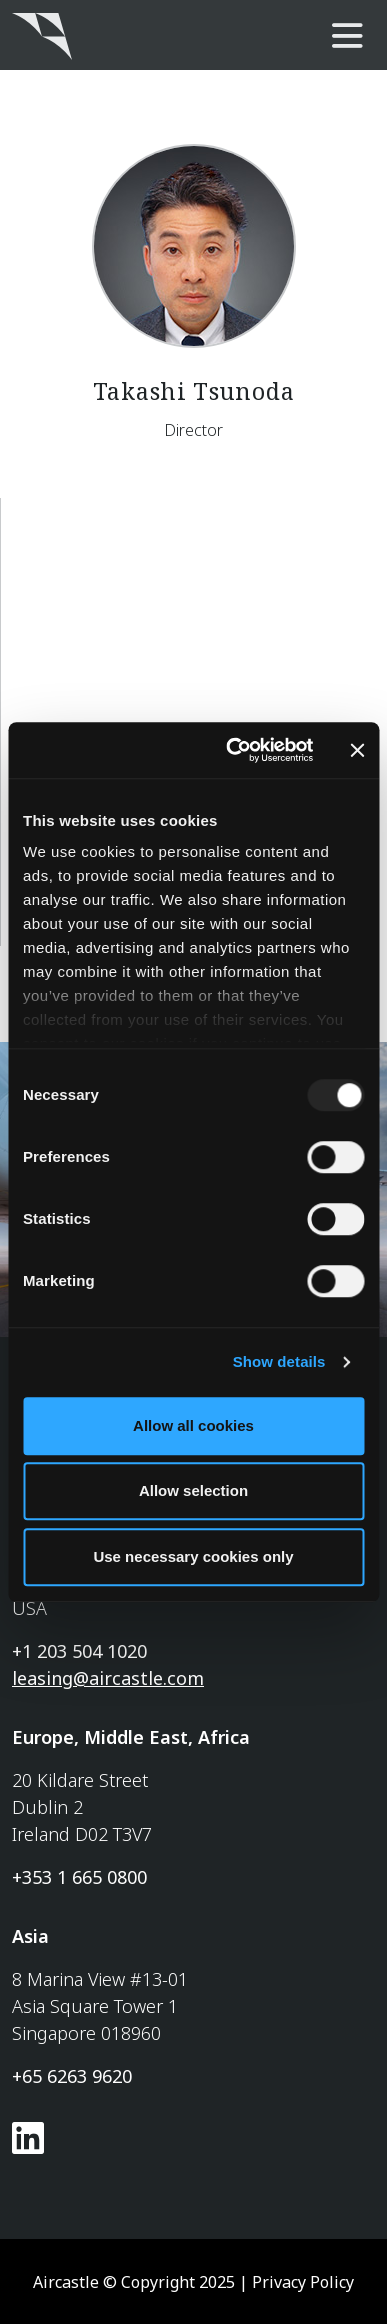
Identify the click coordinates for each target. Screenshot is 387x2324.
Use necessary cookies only (193, 1556)
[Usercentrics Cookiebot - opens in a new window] (233, 750)
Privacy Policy (303, 2282)
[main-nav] (347, 37)
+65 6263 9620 (72, 2076)
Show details (279, 1361)
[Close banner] (357, 750)
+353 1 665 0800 (79, 1877)
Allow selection (193, 1490)
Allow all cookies (193, 1425)
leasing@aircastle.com (108, 1678)
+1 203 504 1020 (79, 1651)
